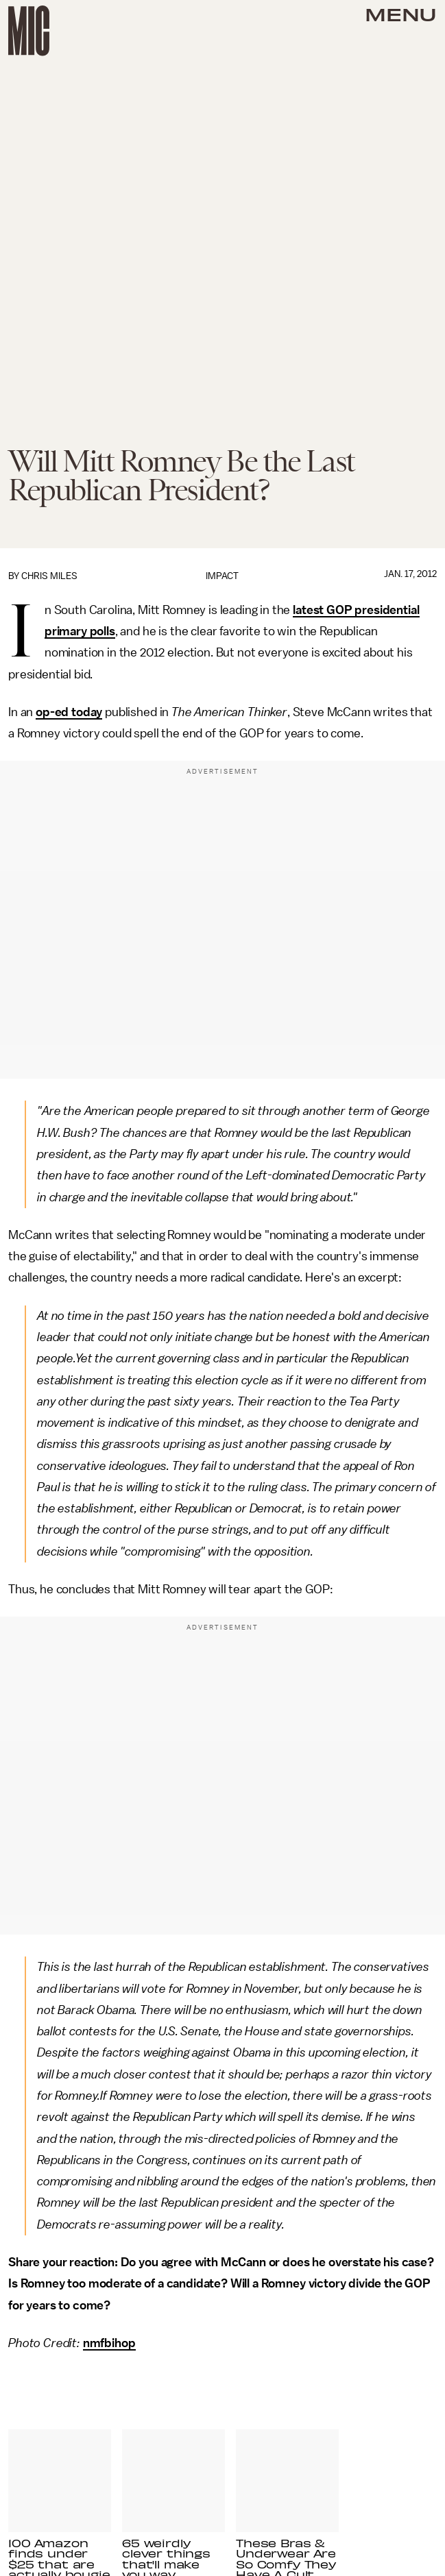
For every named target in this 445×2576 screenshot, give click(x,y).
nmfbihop (109, 2343)
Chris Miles (49, 576)
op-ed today (69, 712)
